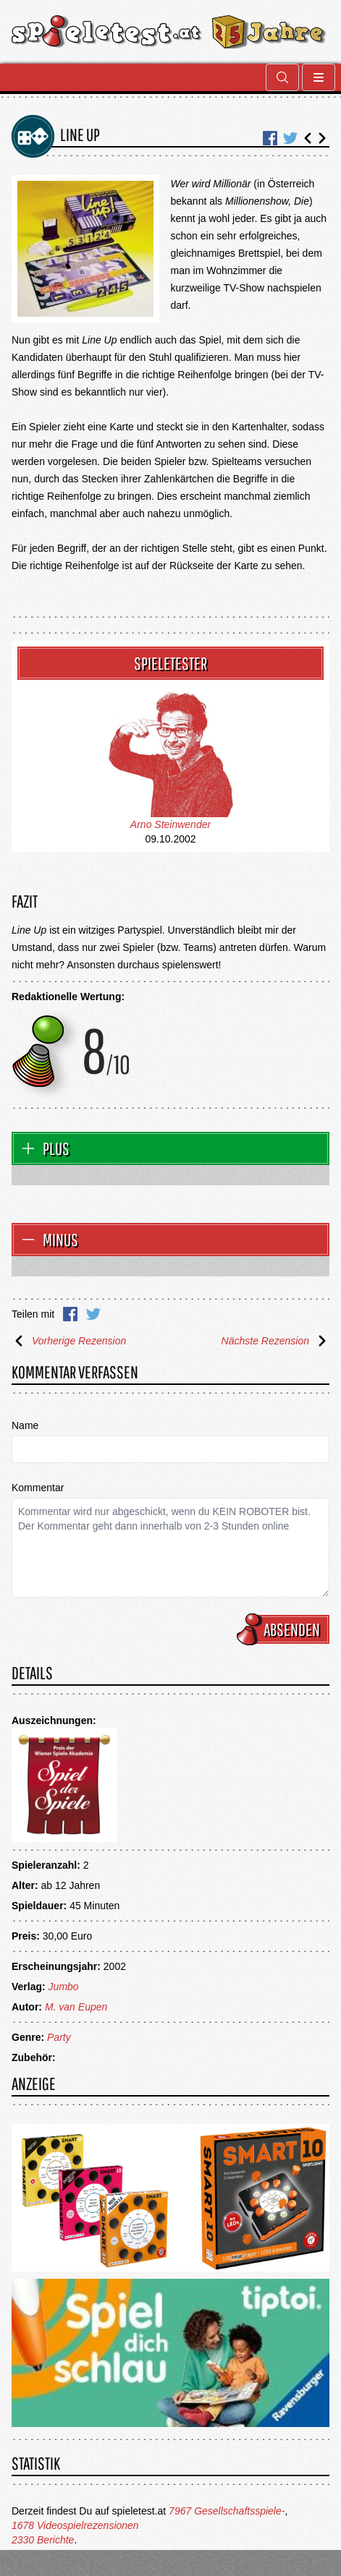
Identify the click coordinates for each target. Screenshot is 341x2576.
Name (25, 1425)
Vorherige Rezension (69, 1341)
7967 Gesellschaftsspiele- (227, 2511)
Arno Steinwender (170, 824)
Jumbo (64, 1986)
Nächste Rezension (275, 1341)
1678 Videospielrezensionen (75, 2525)
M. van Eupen (76, 2007)
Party (59, 2037)
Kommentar (38, 1487)
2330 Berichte (43, 2540)
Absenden (285, 1629)
